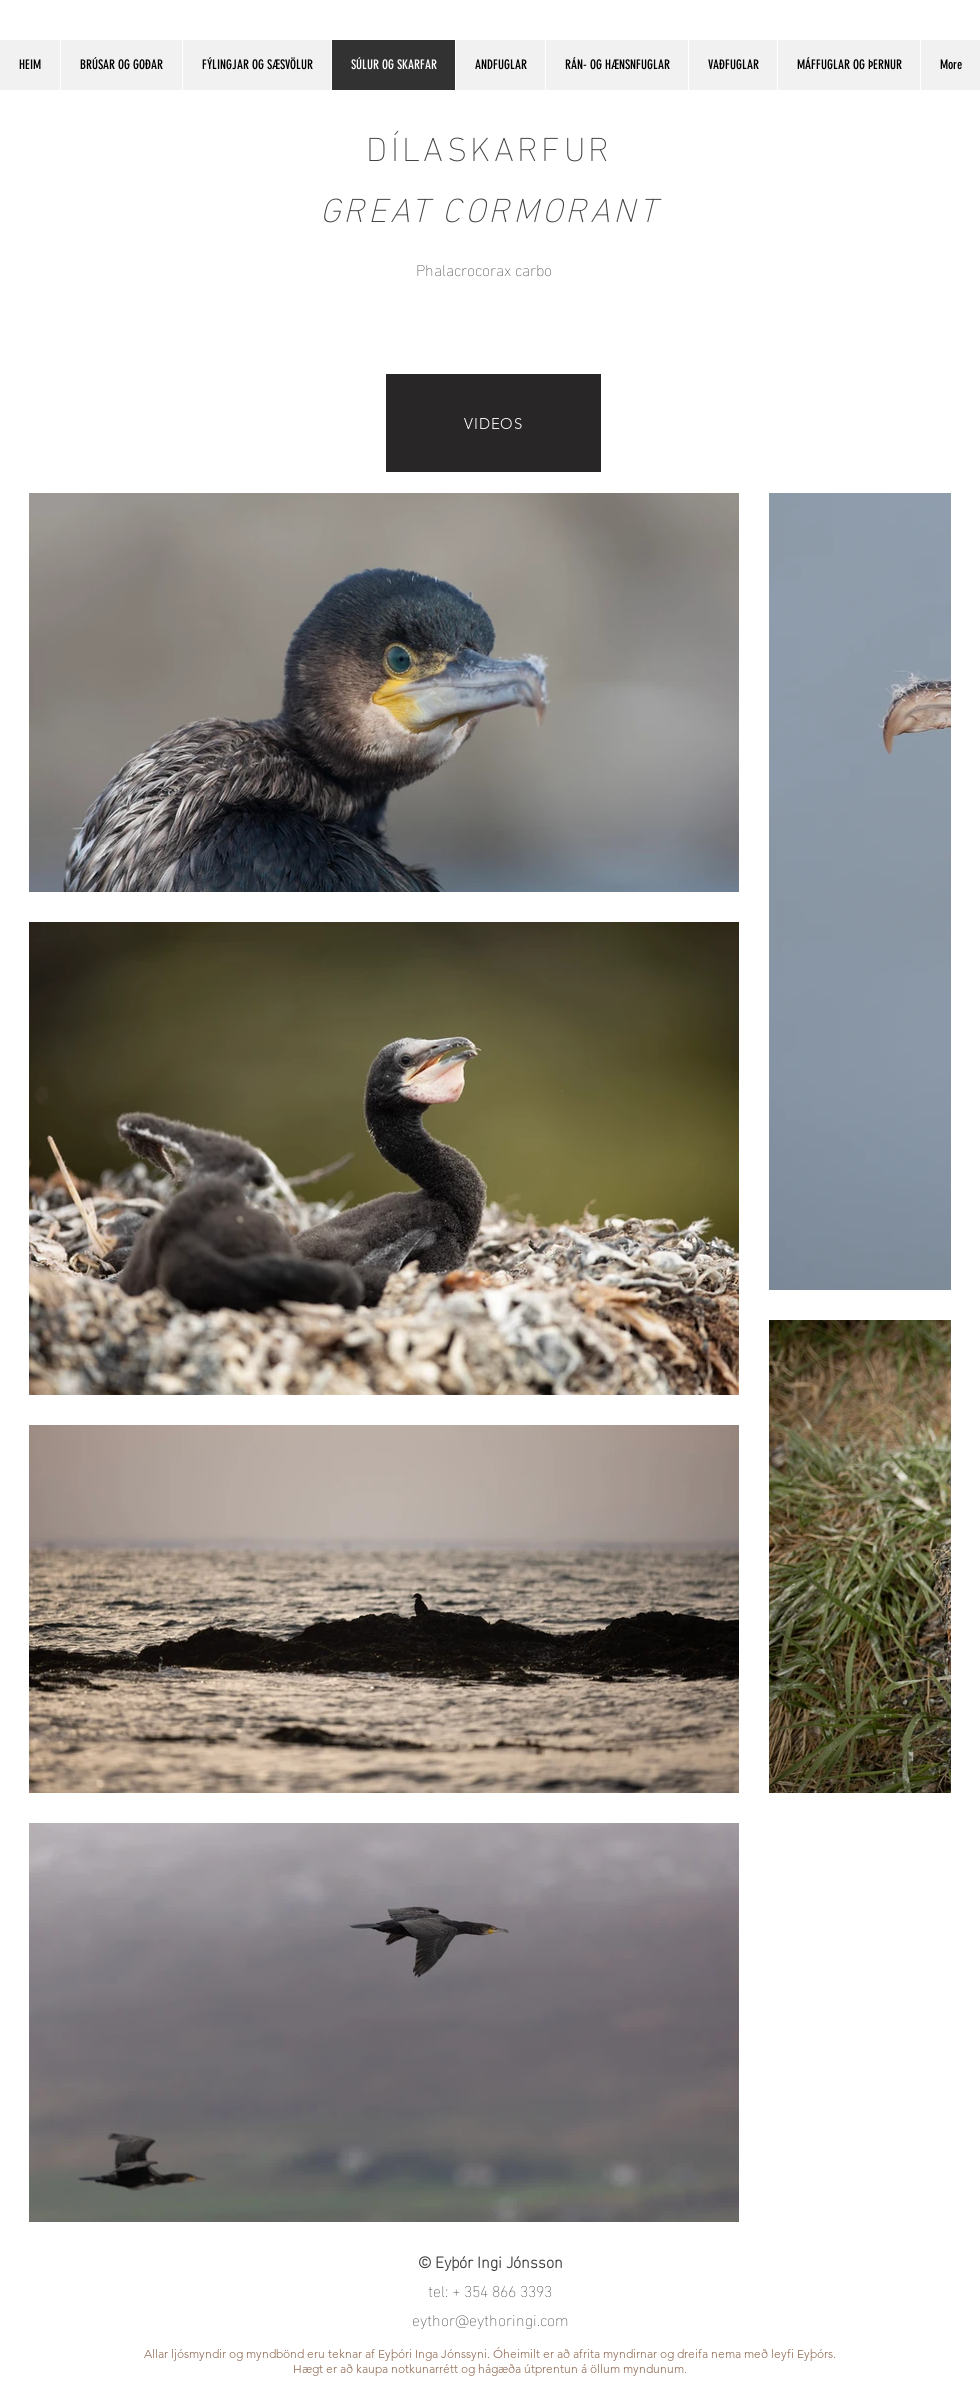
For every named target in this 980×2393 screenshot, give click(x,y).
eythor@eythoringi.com (490, 2318)
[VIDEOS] (493, 423)
